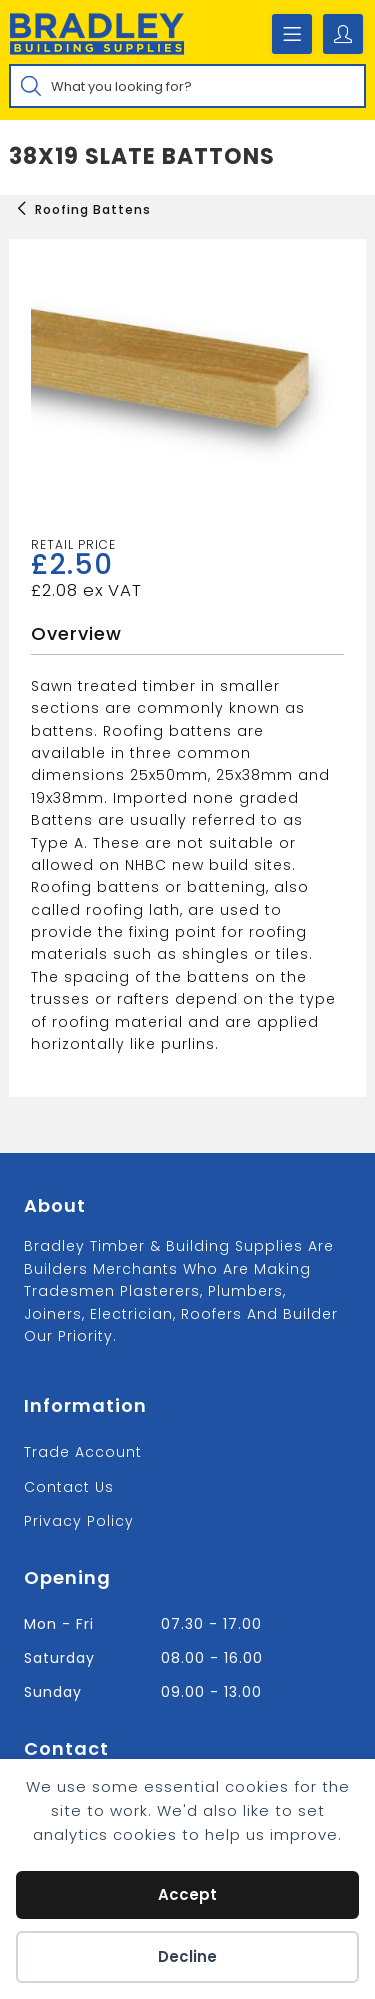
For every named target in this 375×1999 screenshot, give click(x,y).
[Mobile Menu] (292, 34)
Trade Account (83, 1452)
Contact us (69, 1487)
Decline (187, 1956)
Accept (187, 1894)
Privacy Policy (79, 1521)
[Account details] (343, 34)
